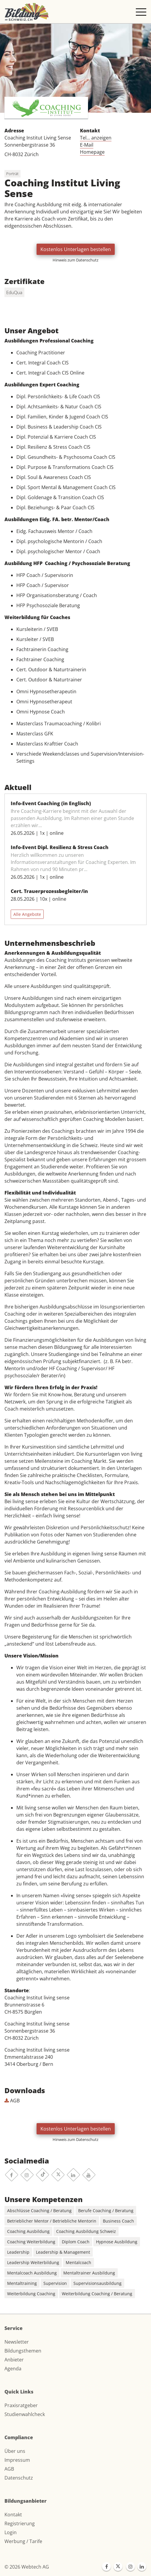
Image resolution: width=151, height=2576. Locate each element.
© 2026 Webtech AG (26, 2567)
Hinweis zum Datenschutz (75, 260)
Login (10, 2532)
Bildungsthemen (22, 2350)
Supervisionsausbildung (97, 2283)
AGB (12, 2100)
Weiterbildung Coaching (31, 2293)
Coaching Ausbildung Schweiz (86, 2231)
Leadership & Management (63, 2252)
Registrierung (19, 2523)
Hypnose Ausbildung (116, 2242)
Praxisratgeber (21, 2405)
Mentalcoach (78, 2262)
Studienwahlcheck (24, 2414)
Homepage (92, 152)
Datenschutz (18, 2478)
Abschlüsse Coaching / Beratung (39, 2210)
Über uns (14, 2451)
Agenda (12, 2368)
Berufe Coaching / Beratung (105, 2210)
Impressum (17, 2460)
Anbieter (14, 2359)
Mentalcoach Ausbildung (32, 2273)
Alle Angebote (27, 914)
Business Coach (118, 2221)
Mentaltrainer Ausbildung (89, 2273)
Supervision (55, 2283)
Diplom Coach (75, 2242)
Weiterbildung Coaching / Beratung (97, 2293)
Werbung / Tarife (23, 2541)
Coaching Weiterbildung (31, 2242)
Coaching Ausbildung (28, 2231)
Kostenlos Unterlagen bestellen (75, 249)
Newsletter (16, 2342)
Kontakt (13, 2514)
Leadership (18, 2252)
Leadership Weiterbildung (33, 2262)
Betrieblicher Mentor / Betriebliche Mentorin (51, 2221)
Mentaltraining (22, 2283)
